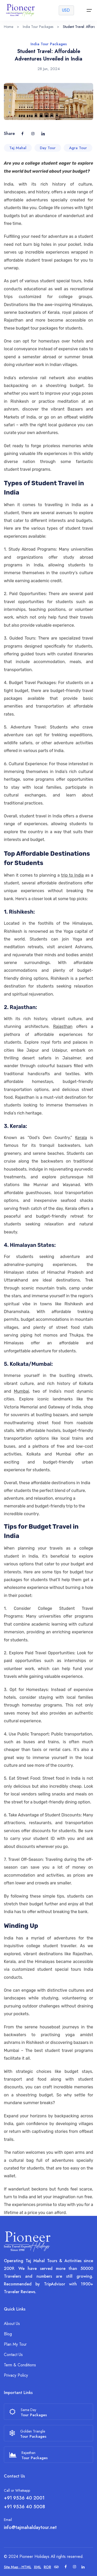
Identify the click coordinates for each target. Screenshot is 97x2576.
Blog (8, 2334)
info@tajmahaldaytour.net (30, 2527)
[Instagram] (74, 2567)
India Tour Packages (38, 26)
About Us (12, 2324)
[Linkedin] (83, 2567)
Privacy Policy (16, 2375)
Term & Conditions (20, 2365)
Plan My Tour (15, 2344)
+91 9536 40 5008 (24, 2506)
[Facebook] (65, 2567)
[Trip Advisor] (56, 2567)
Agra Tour (78, 151)
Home (8, 26)
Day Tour (48, 151)
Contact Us (13, 2355)
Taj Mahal (17, 151)
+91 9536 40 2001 (24, 2498)
